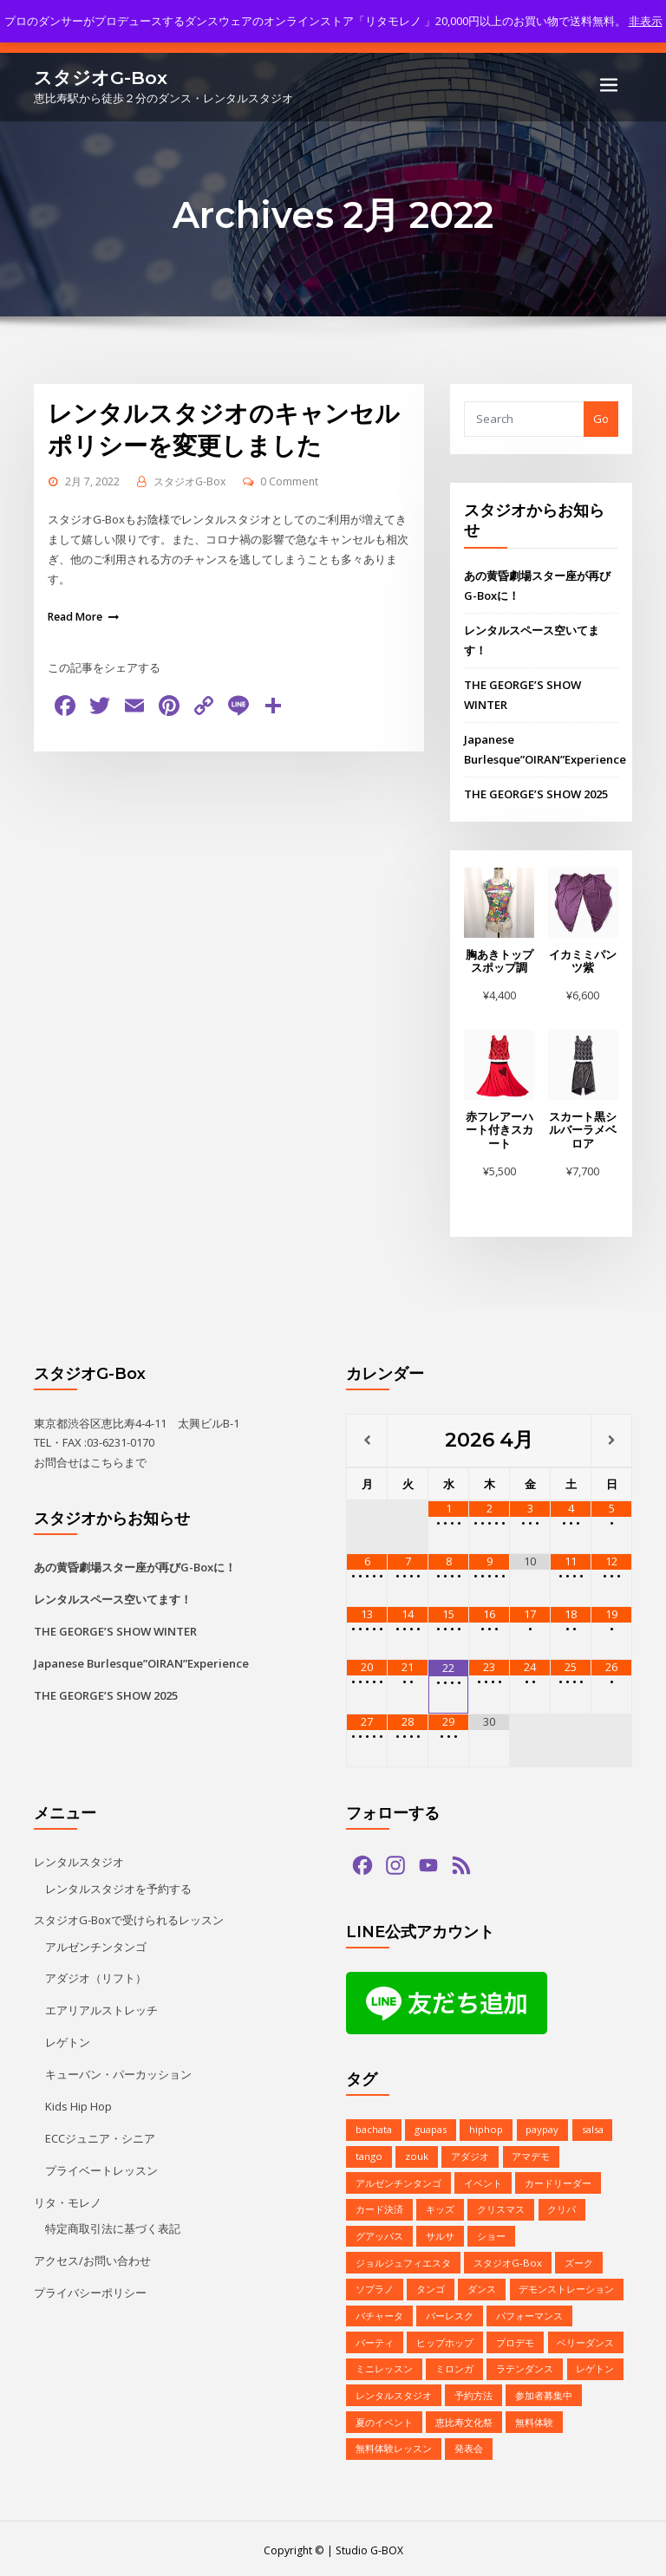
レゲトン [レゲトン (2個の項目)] (595, 2365)
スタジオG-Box (100, 77)
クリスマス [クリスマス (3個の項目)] (501, 2207)
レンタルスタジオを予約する (118, 1887)
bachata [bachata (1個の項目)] (374, 2128)
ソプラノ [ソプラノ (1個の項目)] (375, 2286)
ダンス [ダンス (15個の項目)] (481, 2286)
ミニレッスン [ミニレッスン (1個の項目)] (384, 2365)
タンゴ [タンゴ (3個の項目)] (430, 2286)
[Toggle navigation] (608, 84)
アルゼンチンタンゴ (96, 1944)
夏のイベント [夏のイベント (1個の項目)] (384, 2418)
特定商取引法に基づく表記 (112, 2225)
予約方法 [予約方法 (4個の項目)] (473, 2391)
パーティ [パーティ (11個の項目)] (375, 2338)
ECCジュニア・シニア (100, 2135)
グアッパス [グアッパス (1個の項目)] (379, 2233)
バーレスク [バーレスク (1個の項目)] (449, 2312)
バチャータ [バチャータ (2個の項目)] (379, 2312)
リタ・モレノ (67, 2199)
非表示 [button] (646, 21)
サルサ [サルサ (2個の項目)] (440, 2233)
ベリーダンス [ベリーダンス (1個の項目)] (585, 2338)
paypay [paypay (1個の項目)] (542, 2128)
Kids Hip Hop (78, 2103)
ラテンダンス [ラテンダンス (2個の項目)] (524, 2365)
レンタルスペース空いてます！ (113, 1597)
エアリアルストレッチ (101, 2008)
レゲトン (67, 2040)
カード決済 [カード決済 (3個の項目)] (379, 2207)
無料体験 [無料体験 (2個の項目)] (534, 2418)
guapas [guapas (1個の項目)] (431, 2128)
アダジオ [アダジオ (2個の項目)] (470, 2154)
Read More (75, 614)
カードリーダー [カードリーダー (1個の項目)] (558, 2181)
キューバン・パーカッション (118, 2071)
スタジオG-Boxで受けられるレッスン (129, 1918)
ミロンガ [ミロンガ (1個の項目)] (454, 2365)
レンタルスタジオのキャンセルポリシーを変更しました (224, 428)
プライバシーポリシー (90, 2289)
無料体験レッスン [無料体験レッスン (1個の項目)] (394, 2444)
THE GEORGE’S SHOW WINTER (115, 1629)
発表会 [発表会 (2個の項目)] (468, 2444)
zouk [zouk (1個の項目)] (416, 2154)
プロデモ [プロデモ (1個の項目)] (515, 2338)
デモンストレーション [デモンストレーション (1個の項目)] (566, 2286)
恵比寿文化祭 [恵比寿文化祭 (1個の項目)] (464, 2418)
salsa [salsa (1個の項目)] (592, 2128)
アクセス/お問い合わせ (92, 2257)
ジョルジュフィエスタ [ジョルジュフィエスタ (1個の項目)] (403, 2260)
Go (601, 418)
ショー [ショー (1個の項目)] (491, 2233)
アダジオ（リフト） (96, 1976)
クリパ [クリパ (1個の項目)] (561, 2207)
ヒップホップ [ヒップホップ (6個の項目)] (444, 2338)
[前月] (367, 1439)
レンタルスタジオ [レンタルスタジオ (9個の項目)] (394, 2391)
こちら (107, 1460)
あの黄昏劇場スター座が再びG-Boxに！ (135, 1565)
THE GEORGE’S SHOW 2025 (536, 793)
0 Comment (289, 479)
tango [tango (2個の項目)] (369, 2154)
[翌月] (611, 1439)
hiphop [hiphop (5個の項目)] (486, 2128)
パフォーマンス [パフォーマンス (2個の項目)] (529, 2312)
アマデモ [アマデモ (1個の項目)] (531, 2154)
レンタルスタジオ (79, 1861)
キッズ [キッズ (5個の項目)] (440, 2207)
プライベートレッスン (101, 2168)
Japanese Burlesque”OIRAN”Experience (141, 1661)
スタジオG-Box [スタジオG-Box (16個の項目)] (507, 2260)
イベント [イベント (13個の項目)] (483, 2181)
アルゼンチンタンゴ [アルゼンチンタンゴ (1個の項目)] (398, 2181)
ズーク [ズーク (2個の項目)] (579, 2260)
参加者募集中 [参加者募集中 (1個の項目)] (543, 2391)
